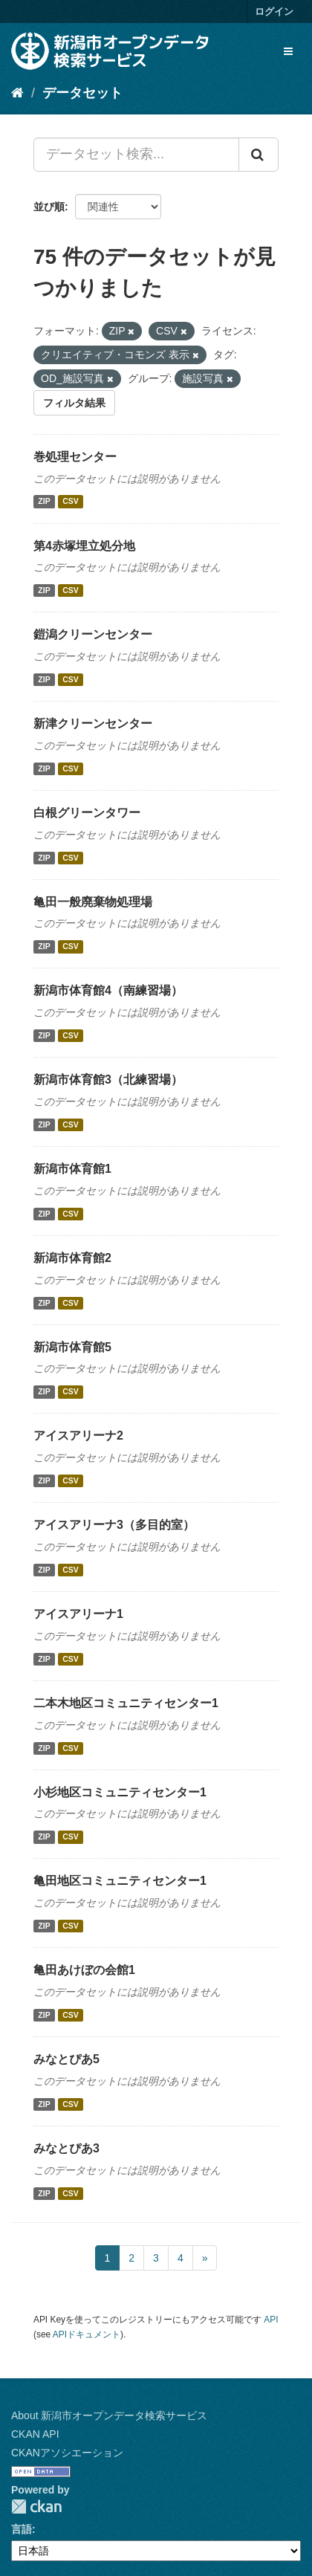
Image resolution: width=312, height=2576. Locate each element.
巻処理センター (75, 456)
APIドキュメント (86, 2334)
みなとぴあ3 (66, 2148)
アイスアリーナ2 (78, 1435)
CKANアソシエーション (67, 2453)
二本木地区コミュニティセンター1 (125, 1703)
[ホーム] (17, 92)
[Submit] (258, 154)
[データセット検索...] (136, 154)
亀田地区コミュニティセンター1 (120, 1880)
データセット (82, 92)
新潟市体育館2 (72, 1258)
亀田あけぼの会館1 (84, 1970)
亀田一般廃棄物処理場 (92, 902)
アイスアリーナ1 (78, 1614)
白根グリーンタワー (86, 812)
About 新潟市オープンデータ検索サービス (109, 2415)
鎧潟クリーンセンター (92, 634)
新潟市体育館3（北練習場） (108, 1079)
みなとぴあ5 (66, 2059)
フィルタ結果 (74, 403)
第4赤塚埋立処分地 (84, 546)
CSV (70, 501)
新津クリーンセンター (92, 723)
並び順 (49, 207)
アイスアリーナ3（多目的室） (114, 1524)
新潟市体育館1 (72, 1168)
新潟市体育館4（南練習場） (108, 990)
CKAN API (35, 2434)
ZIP (44, 501)
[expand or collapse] (288, 51)
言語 (21, 2529)
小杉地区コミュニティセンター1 (120, 1792)
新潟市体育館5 (72, 1347)
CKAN (36, 2506)
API (271, 2319)
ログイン (274, 11)
